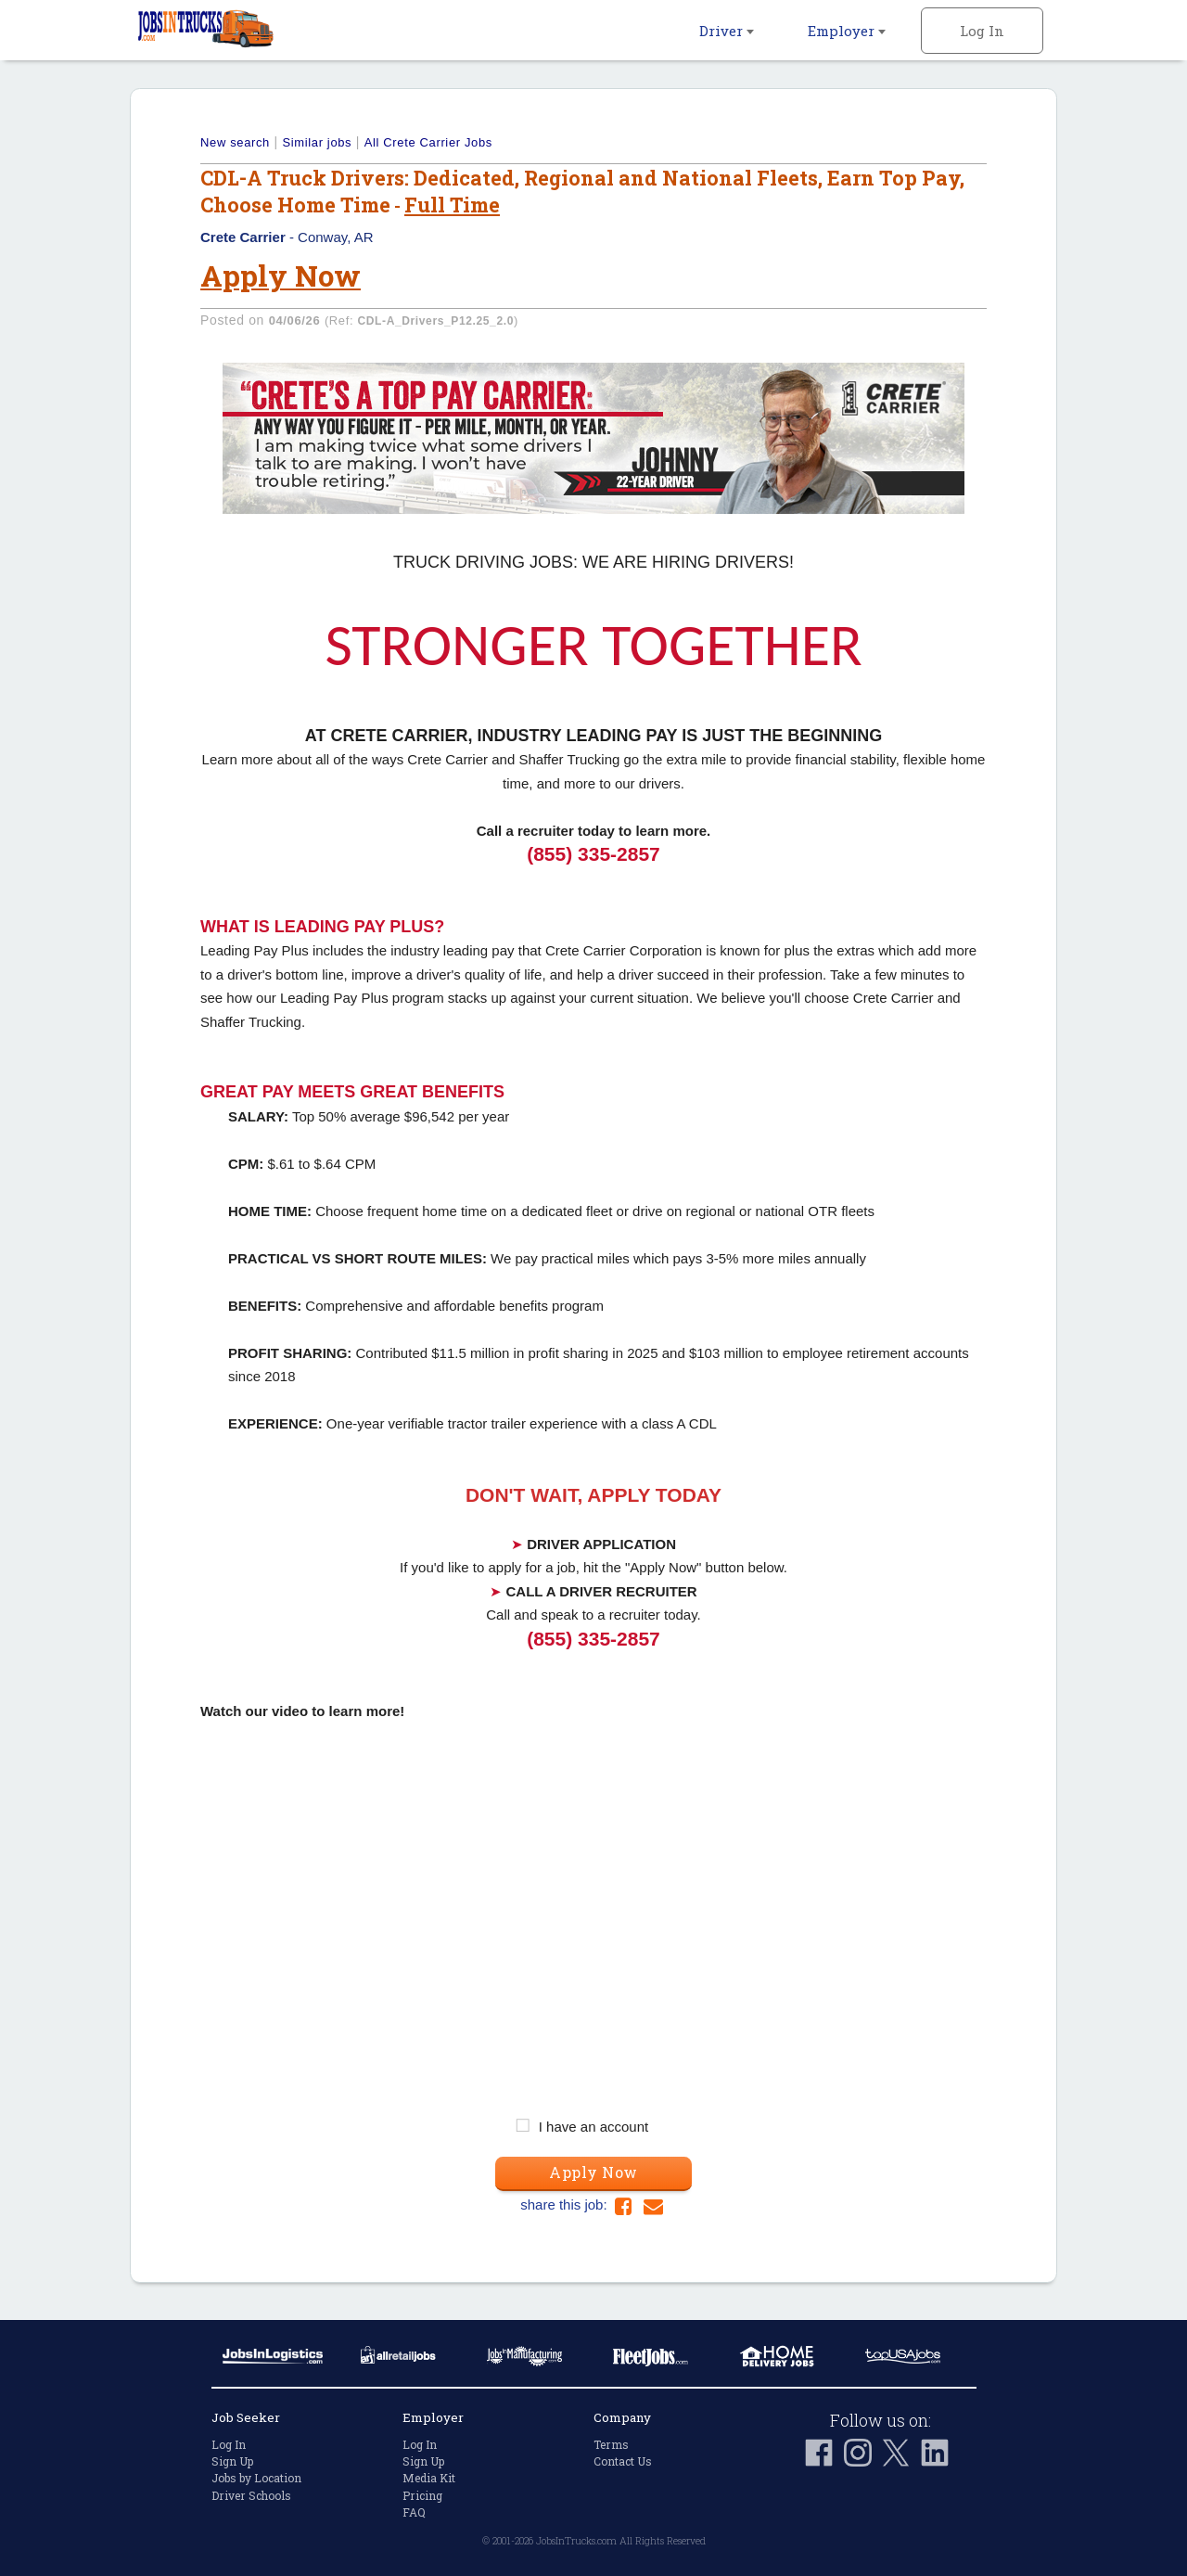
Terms (611, 2444)
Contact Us (623, 2461)
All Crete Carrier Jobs (428, 142)
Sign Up (232, 2461)
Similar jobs (316, 142)
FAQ (414, 2512)
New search (235, 142)
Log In (982, 30)
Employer (847, 30)
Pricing (422, 2495)
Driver (726, 30)
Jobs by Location (256, 2478)
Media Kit (428, 2478)
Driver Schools (251, 2495)
